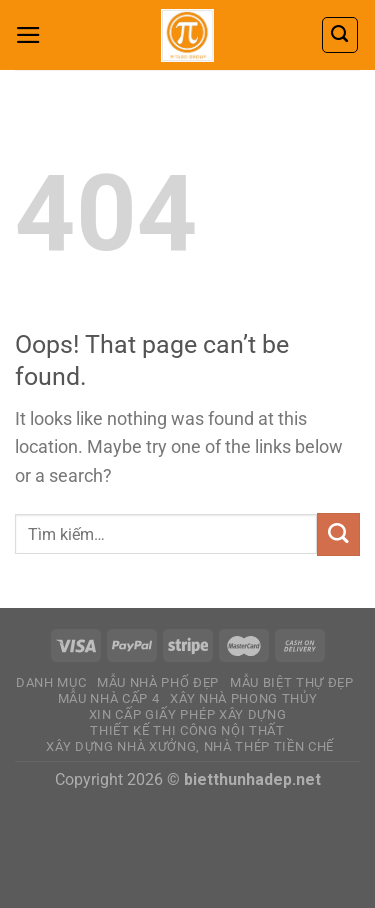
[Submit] (338, 534)
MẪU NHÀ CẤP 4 (109, 698)
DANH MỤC (51, 682)
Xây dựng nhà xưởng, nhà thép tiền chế (190, 746)
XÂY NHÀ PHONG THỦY (243, 698)
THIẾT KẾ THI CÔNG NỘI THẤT (187, 730)
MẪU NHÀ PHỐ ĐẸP (158, 682)
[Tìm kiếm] (340, 34)
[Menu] (28, 35)
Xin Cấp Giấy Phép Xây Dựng (188, 714)
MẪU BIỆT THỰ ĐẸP (292, 682)
